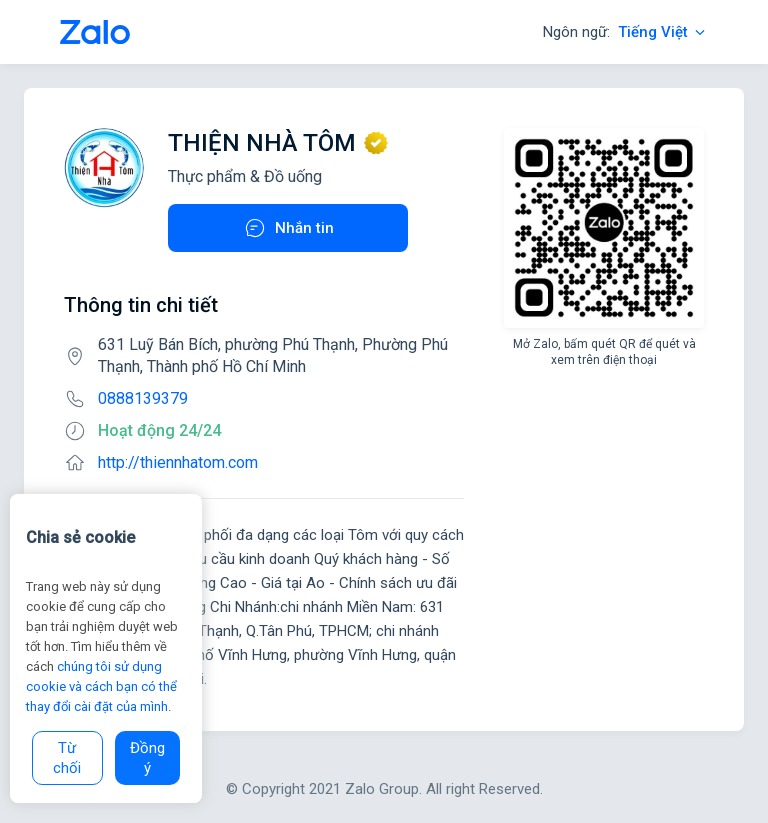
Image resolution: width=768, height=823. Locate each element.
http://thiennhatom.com (178, 462)
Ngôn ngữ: (625, 32)
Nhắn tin (288, 228)
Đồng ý (147, 758)
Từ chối (67, 758)
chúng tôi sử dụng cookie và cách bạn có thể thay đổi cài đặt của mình (101, 686)
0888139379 (143, 398)
